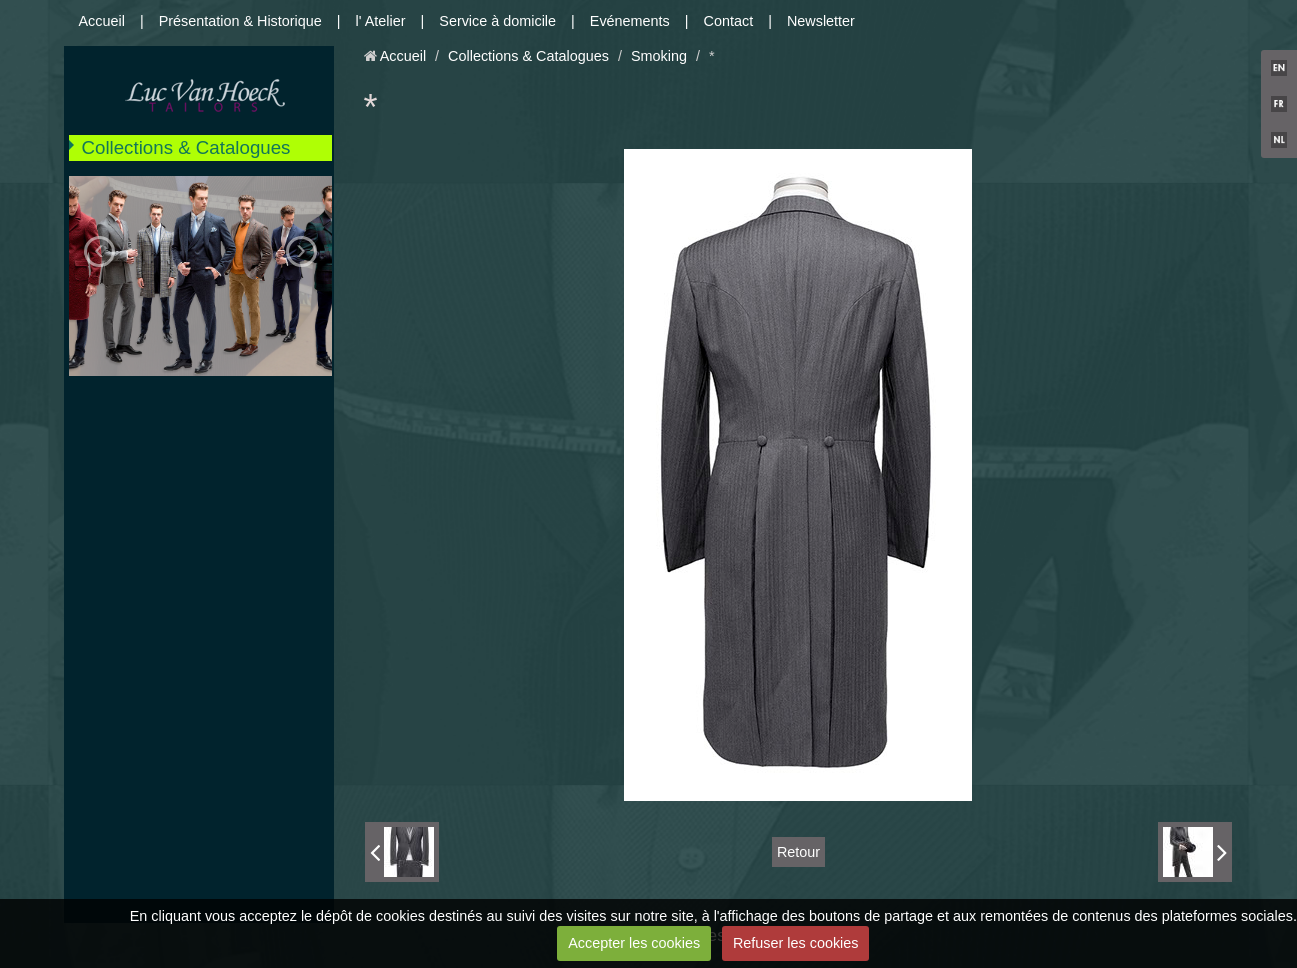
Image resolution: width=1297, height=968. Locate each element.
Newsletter (821, 21)
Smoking (659, 56)
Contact (729, 21)
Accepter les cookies (634, 943)
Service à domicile (497, 21)
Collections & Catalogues (186, 147)
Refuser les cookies (796, 943)
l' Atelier (381, 21)
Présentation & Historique (240, 21)
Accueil (102, 21)
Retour (798, 852)
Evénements (630, 21)
